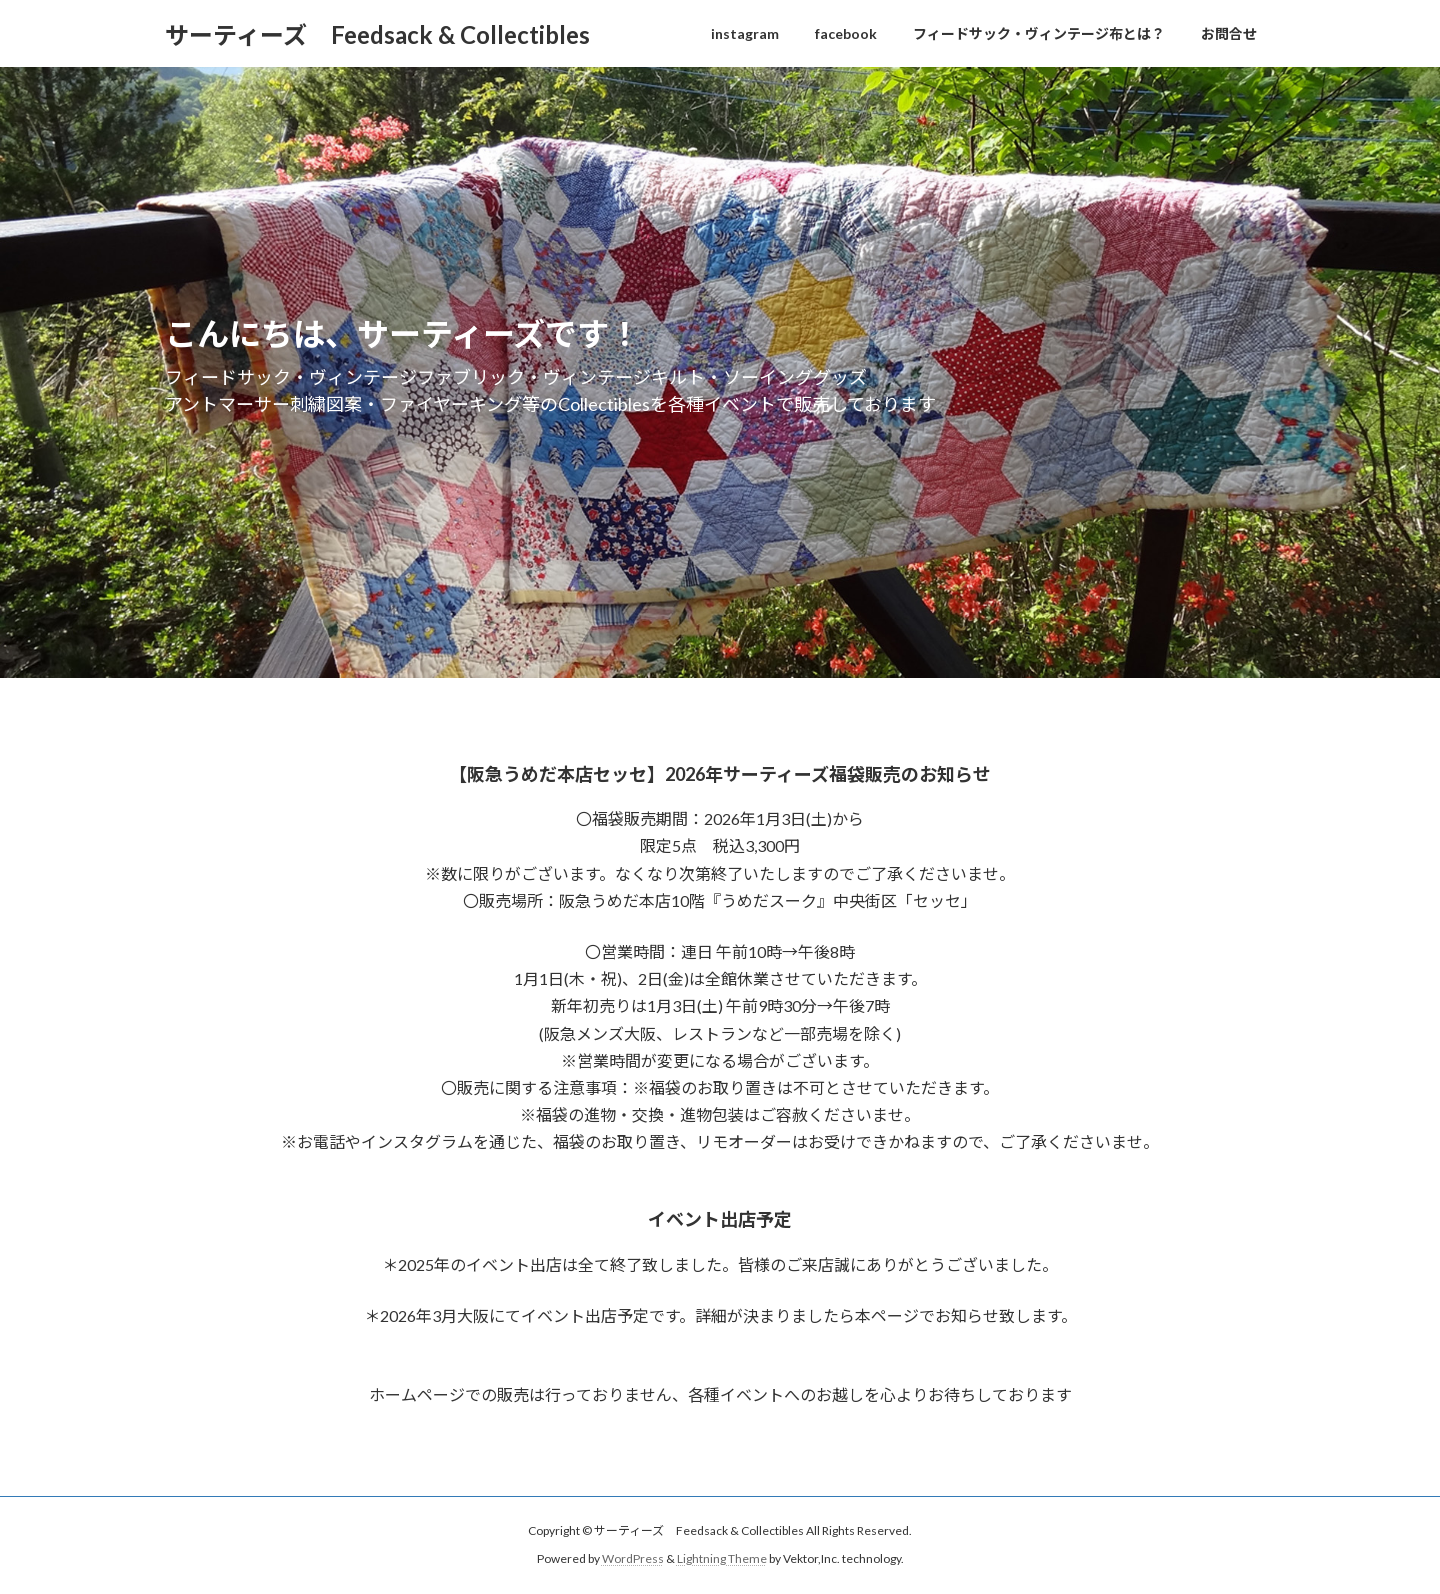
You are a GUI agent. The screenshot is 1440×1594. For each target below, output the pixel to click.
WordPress (633, 1559)
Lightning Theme (722, 1559)
